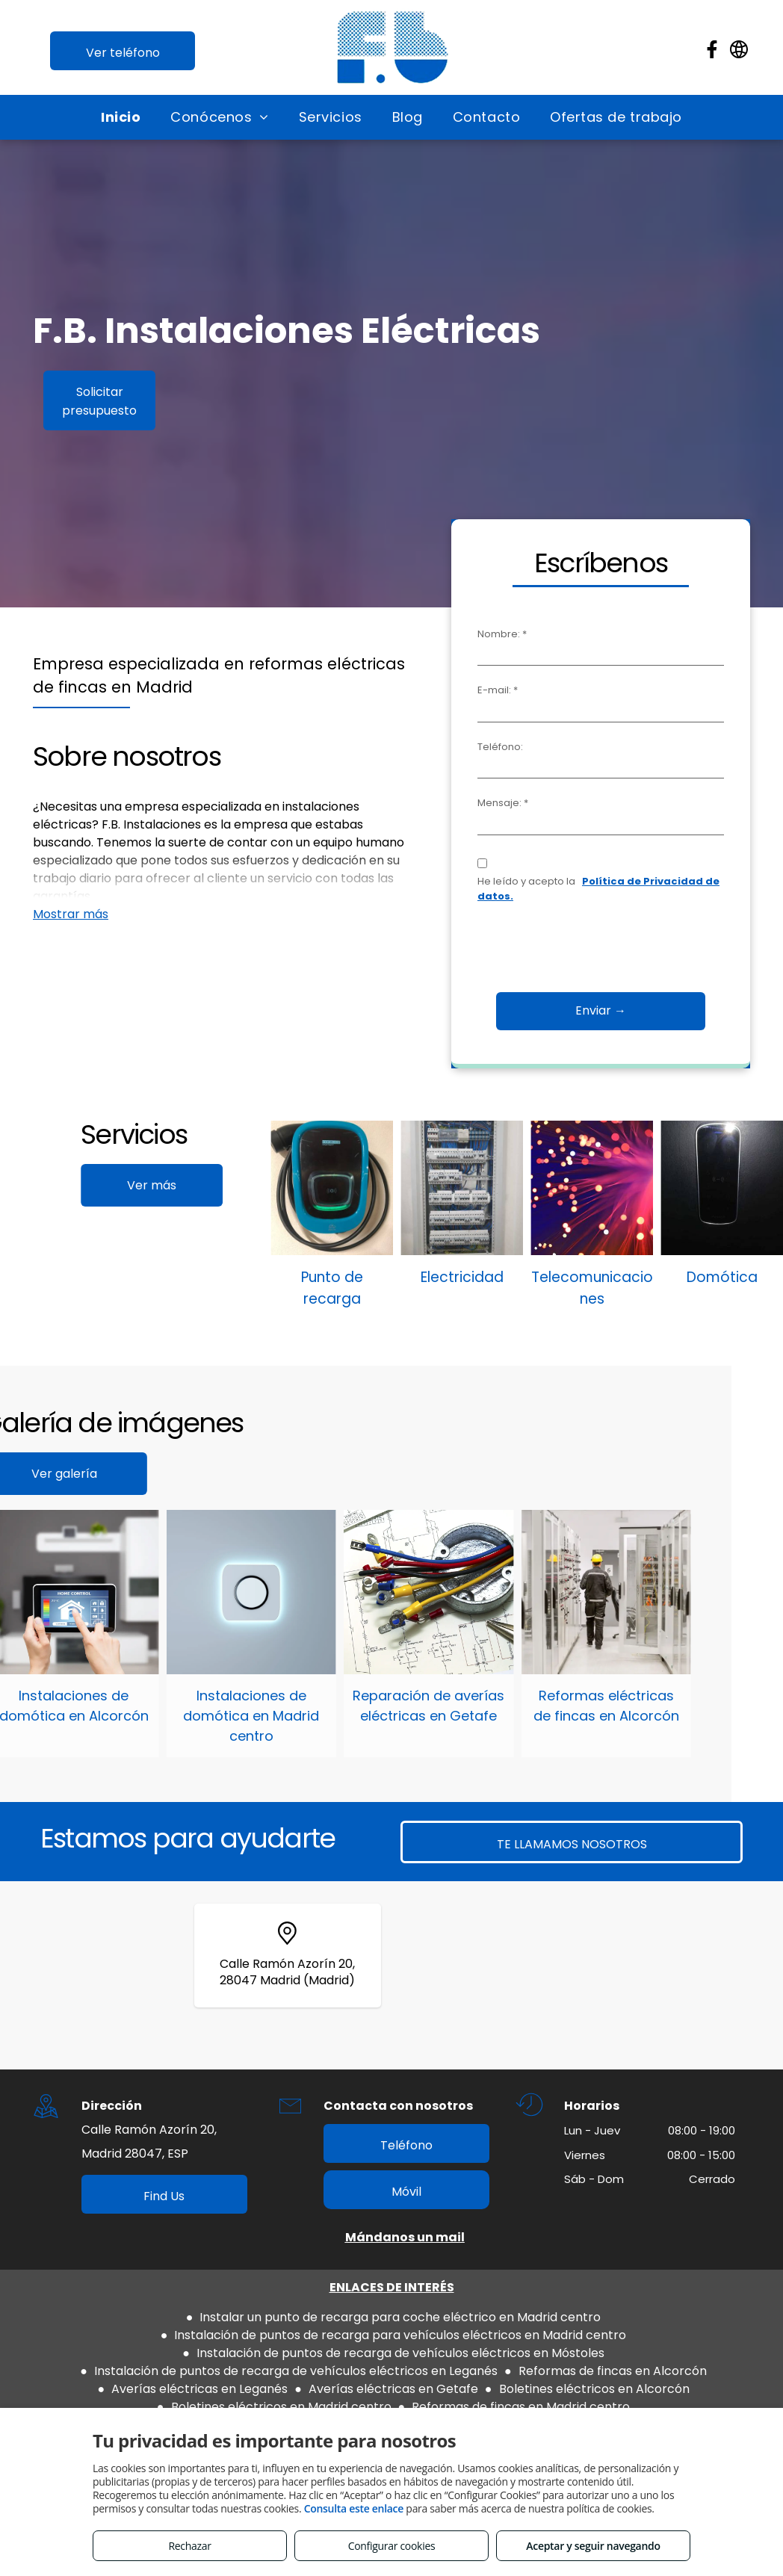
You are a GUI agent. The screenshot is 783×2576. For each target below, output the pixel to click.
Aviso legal (259, 2381)
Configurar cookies (392, 2546)
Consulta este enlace (353, 2508)
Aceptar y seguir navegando (593, 2546)
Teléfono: (510, 747)
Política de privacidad (367, 2381)
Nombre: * (511, 634)
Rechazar (189, 2546)
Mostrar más (70, 914)
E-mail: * (507, 690)
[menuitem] (120, 117)
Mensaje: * (512, 803)
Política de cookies (500, 2381)
